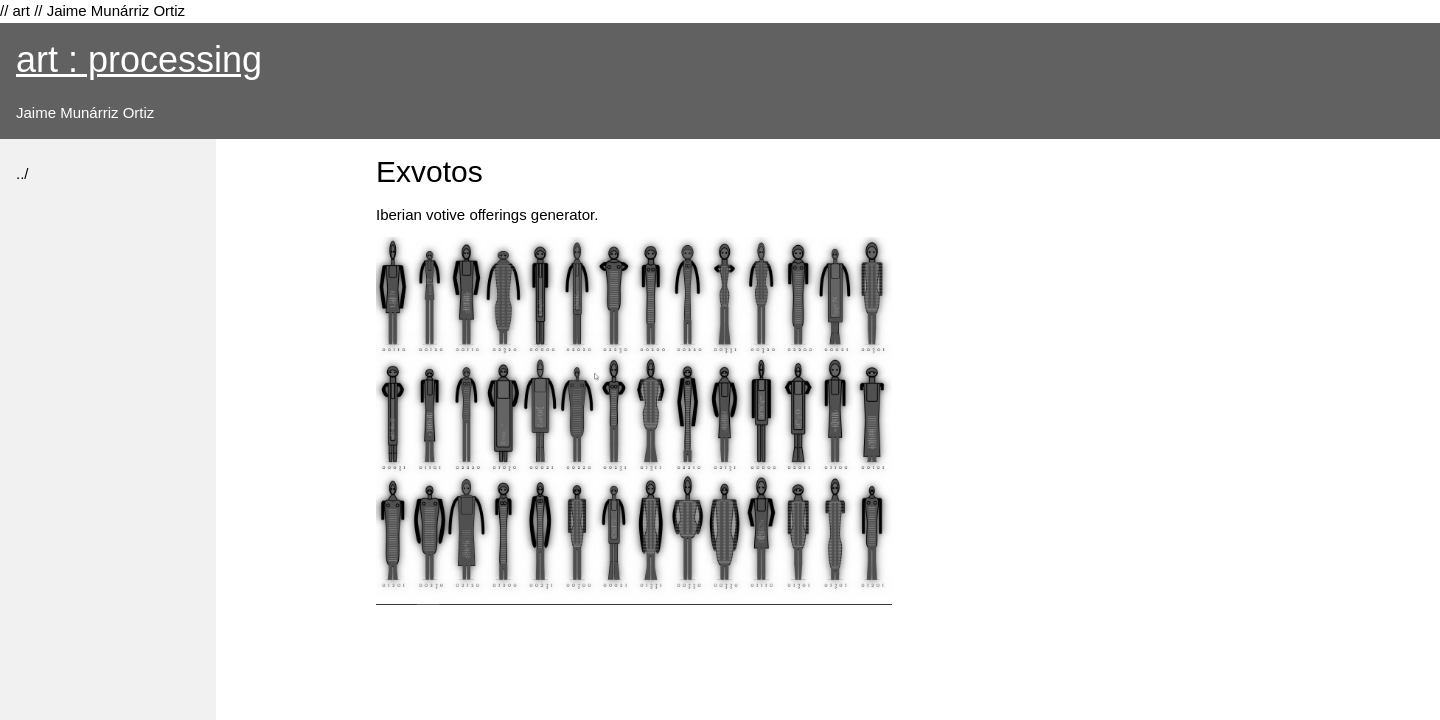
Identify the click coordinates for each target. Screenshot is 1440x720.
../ (22, 173)
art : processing (139, 59)
